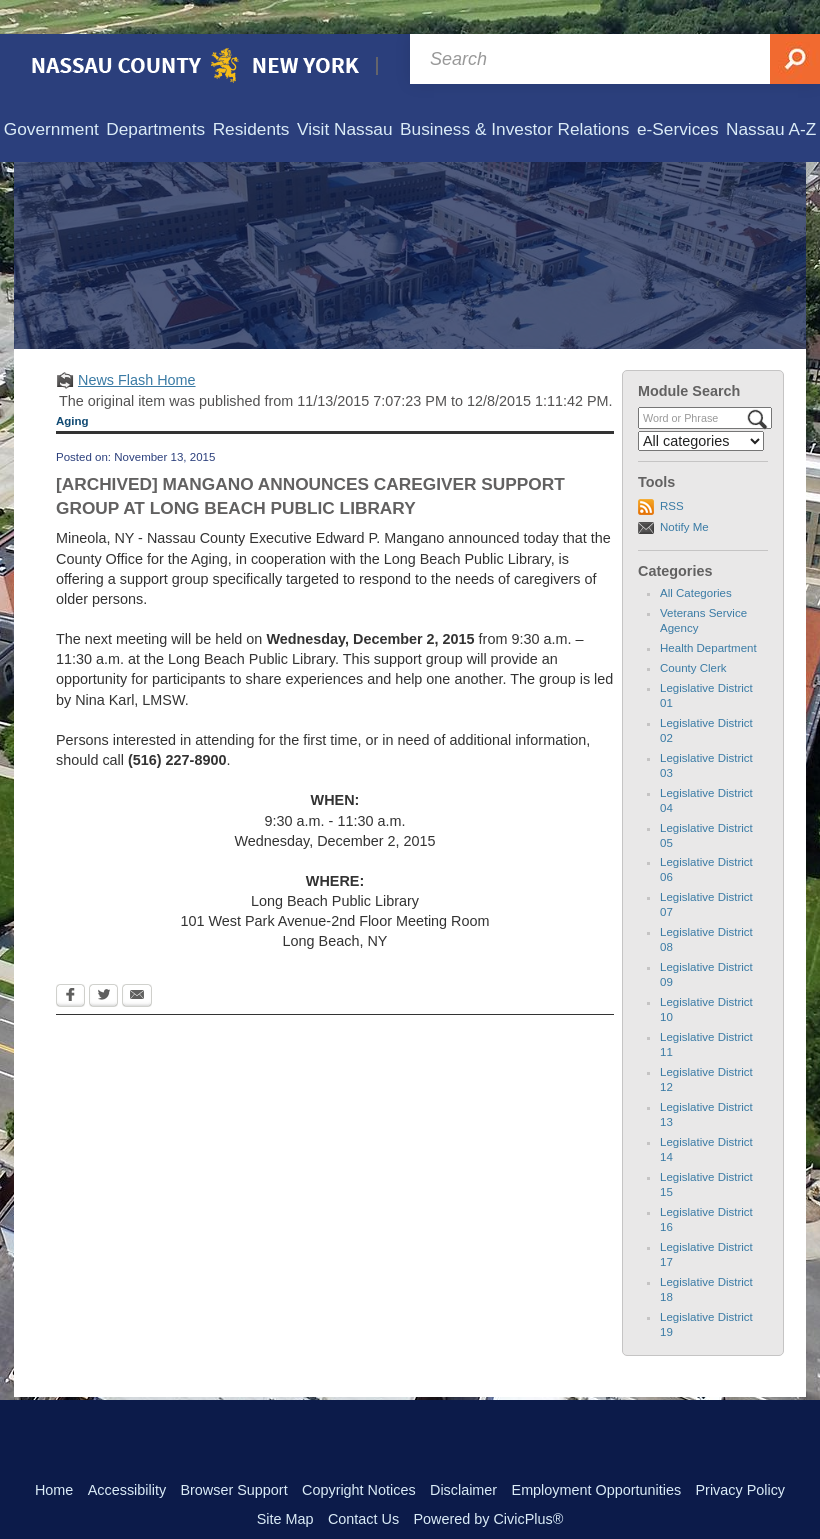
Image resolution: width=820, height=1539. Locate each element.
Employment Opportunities (597, 1456)
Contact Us (363, 1485)
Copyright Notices (359, 1456)
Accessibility (127, 1456)
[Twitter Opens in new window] (103, 963)
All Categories (696, 559)
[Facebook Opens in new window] (70, 963)
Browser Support (233, 1456)
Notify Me (684, 493)
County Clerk (693, 634)
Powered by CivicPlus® (488, 1485)
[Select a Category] (701, 407)
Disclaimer (463, 1456)
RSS (672, 472)
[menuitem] (51, 96)
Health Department (708, 614)
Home (54, 1456)
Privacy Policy (740, 1456)
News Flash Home (137, 346)
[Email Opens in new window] (137, 963)
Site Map (285, 1485)
